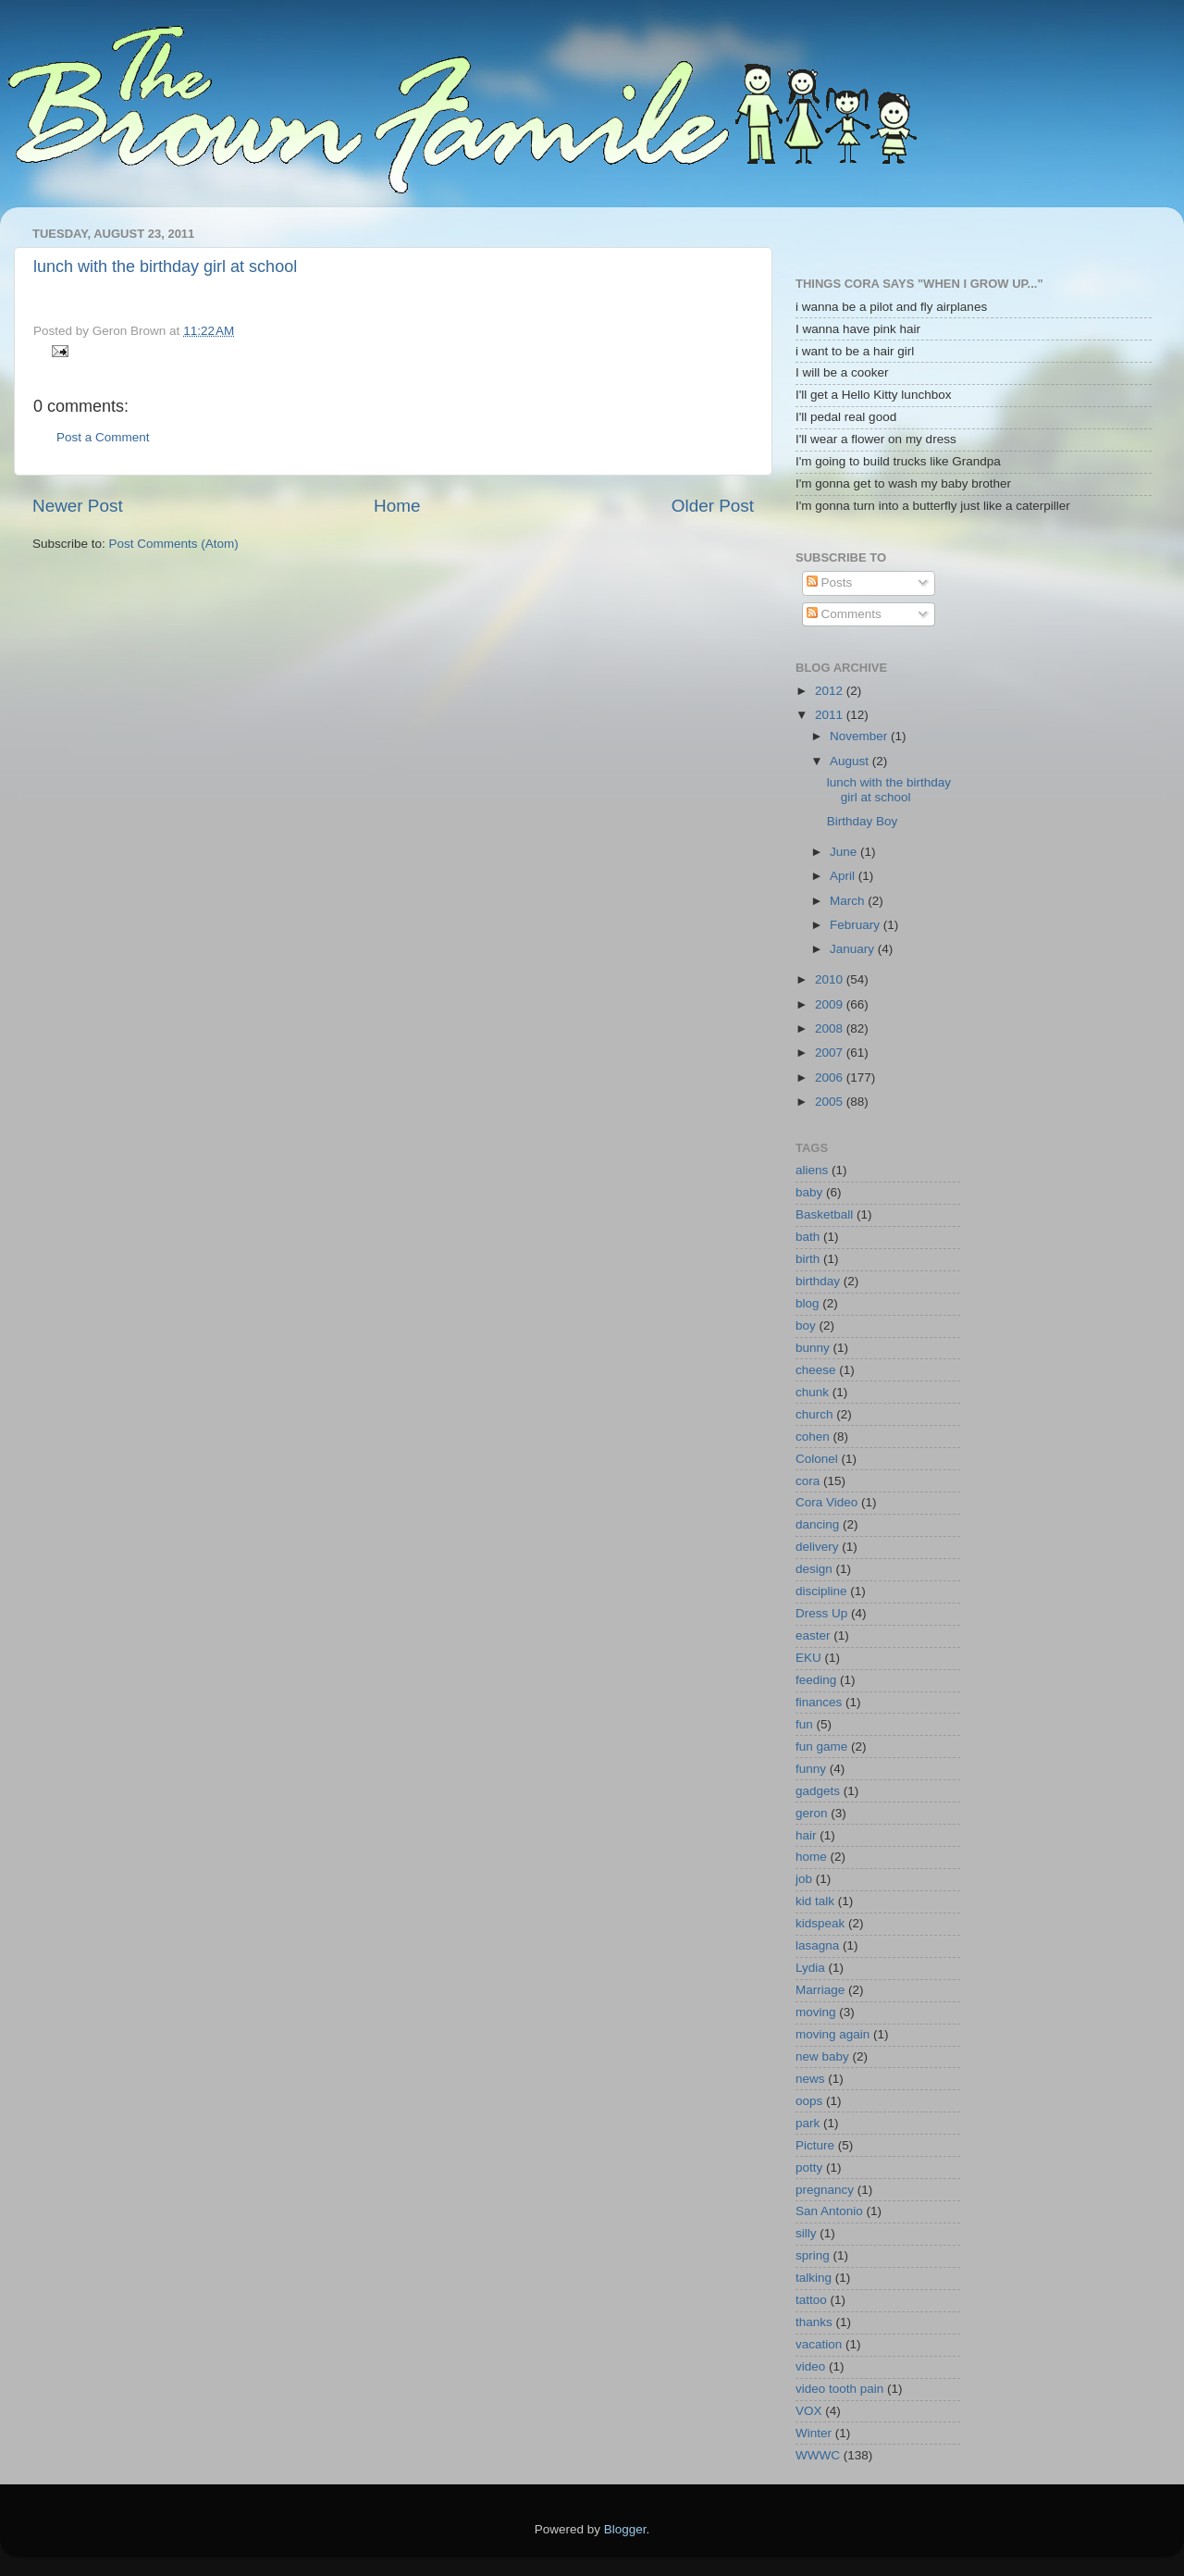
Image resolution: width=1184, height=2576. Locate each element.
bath (808, 1237)
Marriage (820, 1990)
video (810, 2366)
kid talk (815, 1901)
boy (806, 1325)
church (814, 1414)
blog (808, 1303)
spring (813, 2255)
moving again (833, 2034)
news (810, 2079)
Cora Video (826, 1502)
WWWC (818, 2455)
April (844, 876)
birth (808, 1259)
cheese (816, 1370)
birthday (818, 1281)
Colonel (817, 1459)
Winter (814, 2433)
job (804, 1879)
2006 (830, 1077)
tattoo (811, 2300)
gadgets (818, 1791)
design (814, 1569)
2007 (830, 1052)
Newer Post (77, 505)
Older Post (713, 505)
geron (812, 1813)
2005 (830, 1101)
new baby (822, 2056)
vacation (819, 2344)
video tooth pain (839, 2389)
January (854, 949)
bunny (813, 1348)
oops (809, 2101)
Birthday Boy (862, 821)
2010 (830, 979)
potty (809, 2167)
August (851, 761)
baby (809, 1192)
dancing (817, 1524)
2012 (830, 691)
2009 (830, 1004)
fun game (821, 1746)
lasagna (817, 1945)
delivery (817, 1547)
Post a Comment (103, 437)
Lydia (810, 1968)
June (845, 852)
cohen (813, 1436)
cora (808, 1481)
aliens (812, 1170)
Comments (844, 614)
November (860, 736)
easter (813, 1635)
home (811, 1857)
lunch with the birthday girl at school (165, 266)
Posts (830, 582)
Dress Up (821, 1613)
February (856, 925)
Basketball (824, 1214)
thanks (814, 2322)
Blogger (625, 2529)
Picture (815, 2145)
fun (804, 1724)
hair (806, 1835)
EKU (808, 1658)
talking (814, 2278)
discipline (821, 1591)
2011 (830, 715)
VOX (809, 2411)
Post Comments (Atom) (174, 544)
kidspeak (820, 1923)
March (849, 901)
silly (806, 2233)
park (808, 2123)
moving (816, 2012)
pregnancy (825, 2190)
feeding (816, 1680)
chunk (812, 1392)
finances (819, 1702)
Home (397, 505)
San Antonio (829, 2211)
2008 (830, 1028)
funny (811, 1769)
